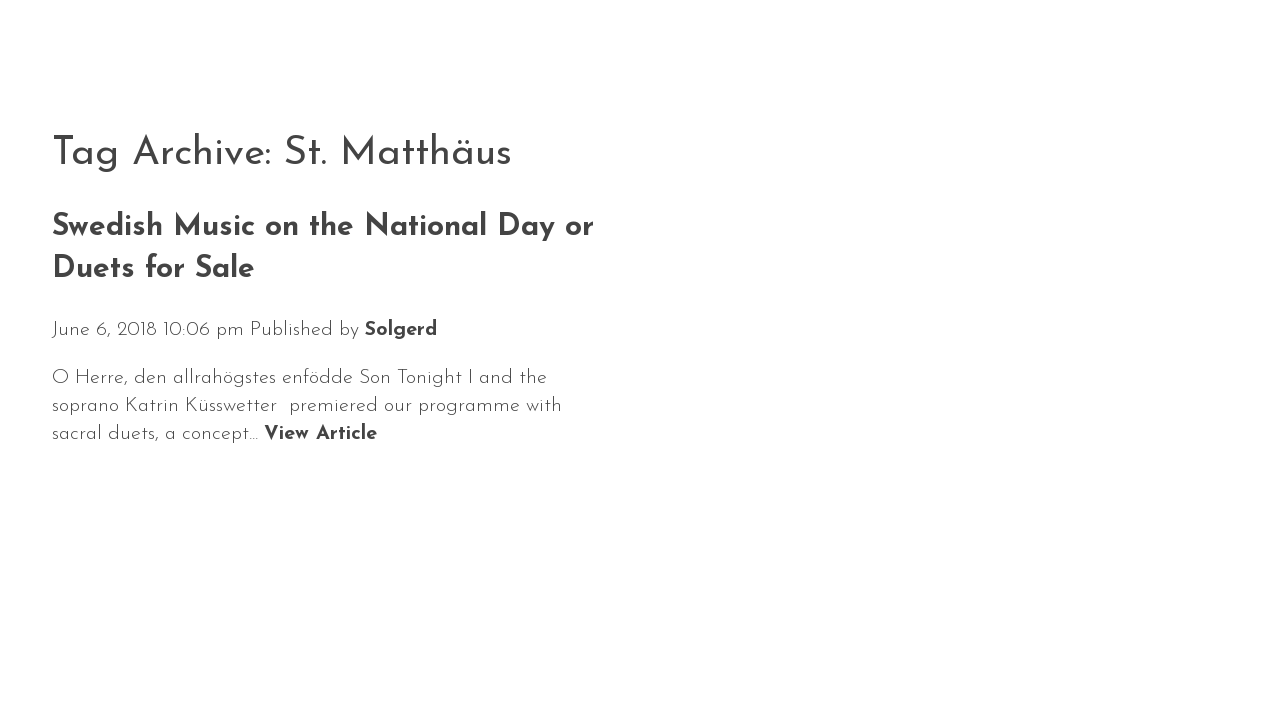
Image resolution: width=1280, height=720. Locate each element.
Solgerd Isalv (1022, 646)
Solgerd (401, 330)
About (325, 658)
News (85, 658)
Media (585, 658)
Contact (701, 658)
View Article (320, 434)
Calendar (203, 658)
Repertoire (454, 658)
